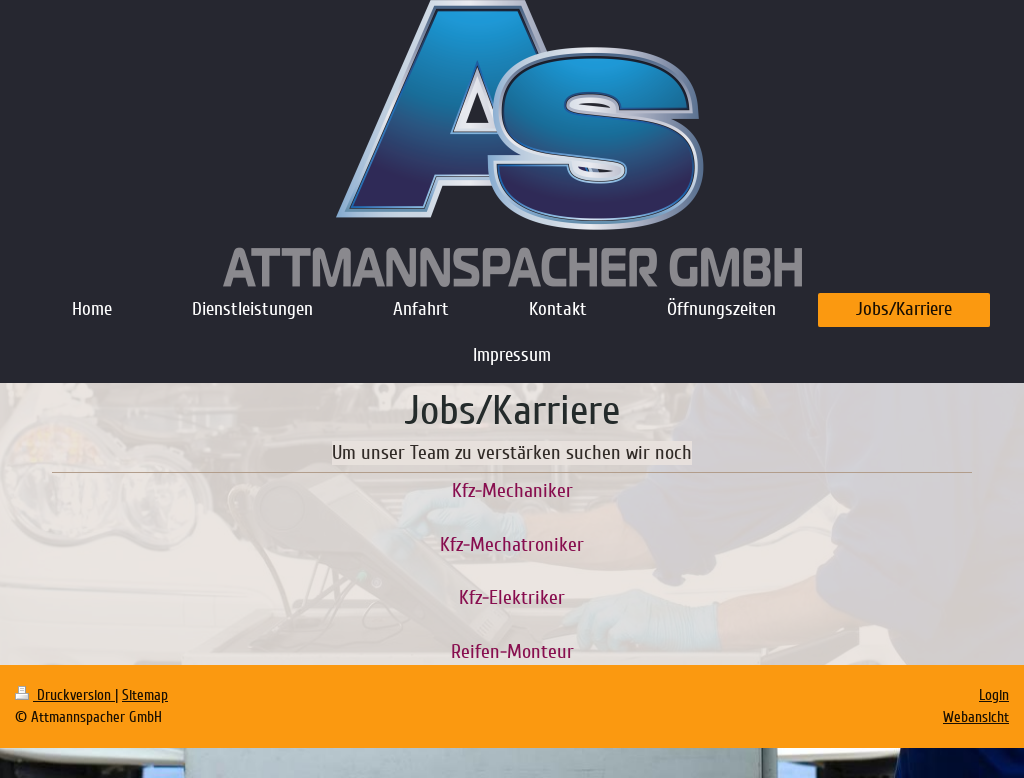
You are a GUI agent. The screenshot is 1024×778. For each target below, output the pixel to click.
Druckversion (65, 695)
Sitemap (145, 695)
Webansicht (976, 717)
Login (994, 695)
